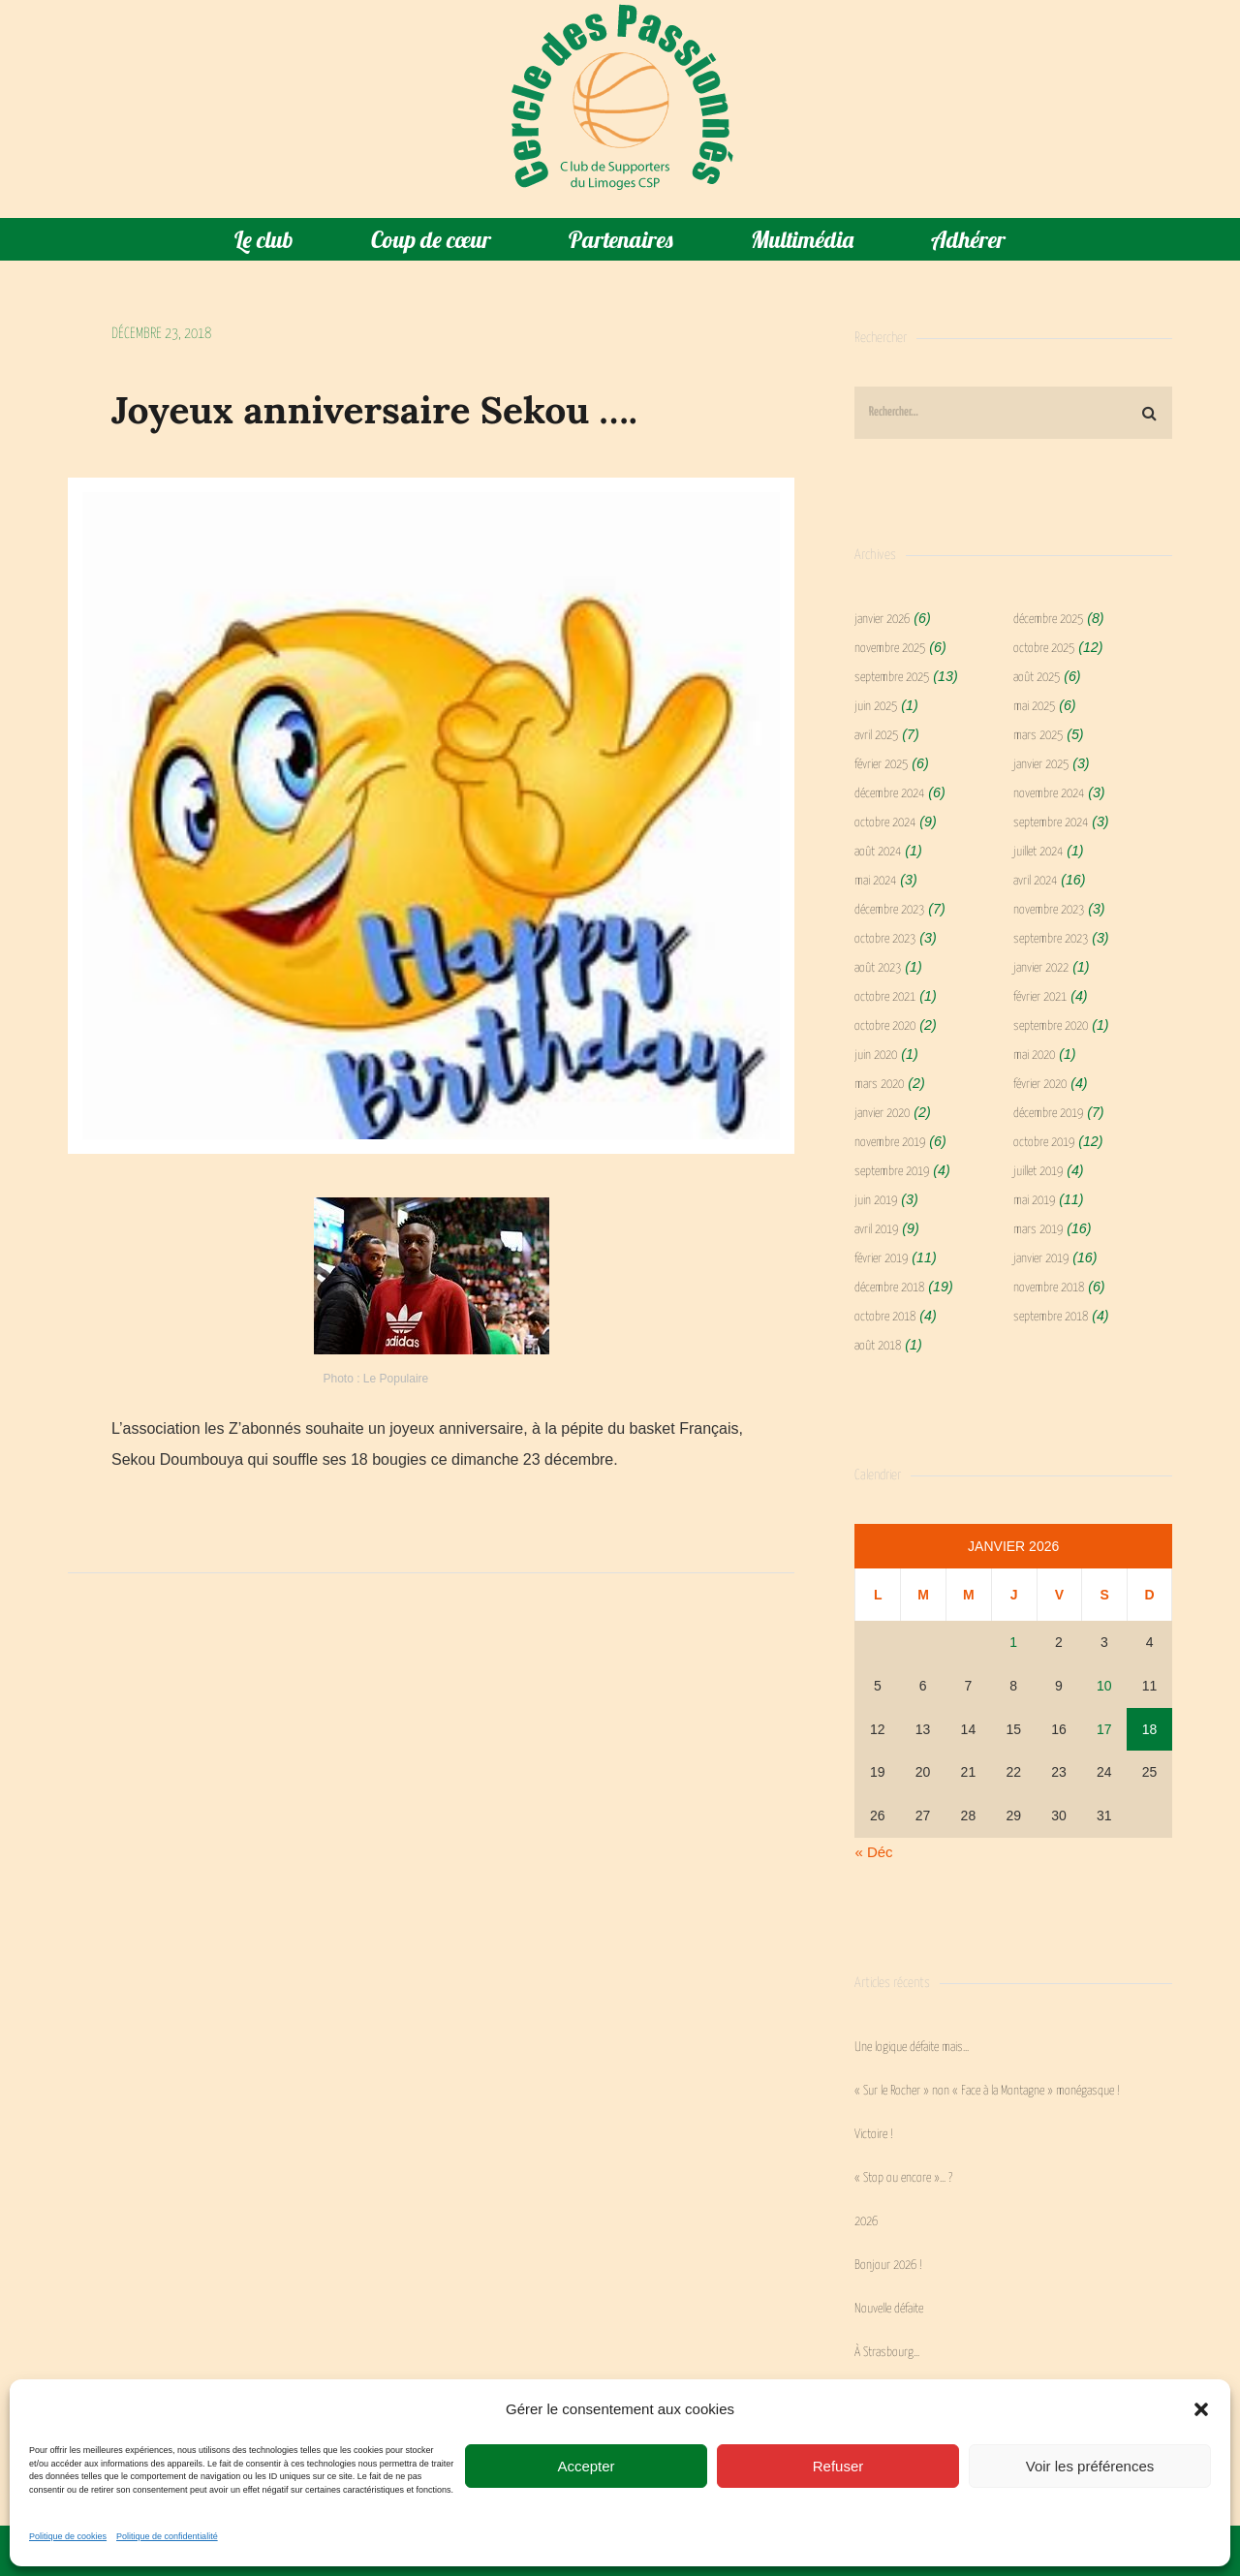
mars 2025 (1038, 735)
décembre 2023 (889, 910)
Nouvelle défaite (888, 2309)
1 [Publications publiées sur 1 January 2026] (1013, 1642)
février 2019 (881, 1259)
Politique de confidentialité (167, 2536)
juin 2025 (875, 706)
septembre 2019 (891, 1171)
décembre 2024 (889, 794)
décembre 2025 (1048, 619)
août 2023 (877, 968)
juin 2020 (875, 1055)
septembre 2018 (1050, 1317)
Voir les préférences (1090, 2466)
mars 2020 (879, 1084)
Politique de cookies (68, 2536)
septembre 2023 (1050, 939)
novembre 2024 (1048, 794)
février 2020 (1040, 1084)
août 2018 (877, 1346)
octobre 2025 (1043, 648)
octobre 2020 (884, 1026)
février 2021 (1040, 997)
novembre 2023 (1048, 910)
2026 (866, 2222)
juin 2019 (875, 1201)
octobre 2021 (884, 997)
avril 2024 (1035, 881)
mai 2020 (1034, 1055)
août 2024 (877, 852)
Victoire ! (873, 2134)
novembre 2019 (889, 1142)
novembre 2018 (1048, 1288)
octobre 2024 (884, 823)
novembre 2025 (889, 648)
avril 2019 (876, 1230)
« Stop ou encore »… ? (903, 2178)
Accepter (585, 2466)
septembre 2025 (891, 677)
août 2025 (1036, 677)
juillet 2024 (1038, 852)
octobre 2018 (884, 1317)
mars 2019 (1038, 1230)
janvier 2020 (882, 1113)
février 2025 (881, 765)
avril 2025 (876, 735)
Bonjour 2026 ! (888, 2265)
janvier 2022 (1041, 968)
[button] (1201, 2409)
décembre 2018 (889, 1288)
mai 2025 (1034, 706)
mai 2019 (1034, 1201)
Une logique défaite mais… (911, 2047)
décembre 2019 (1048, 1113)
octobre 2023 (884, 939)
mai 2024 (875, 881)
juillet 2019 (1038, 1171)
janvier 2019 (1041, 1259)
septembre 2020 (1050, 1026)
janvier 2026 (882, 619)
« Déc (873, 1852)
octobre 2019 (1043, 1142)
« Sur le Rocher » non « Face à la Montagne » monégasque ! (987, 2091)
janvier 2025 (1041, 765)
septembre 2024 (1050, 823)
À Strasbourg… (886, 2352)
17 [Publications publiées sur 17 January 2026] (1104, 1729)
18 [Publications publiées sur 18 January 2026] (1150, 1729)
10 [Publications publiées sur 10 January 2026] (1104, 1685)
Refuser (838, 2466)
